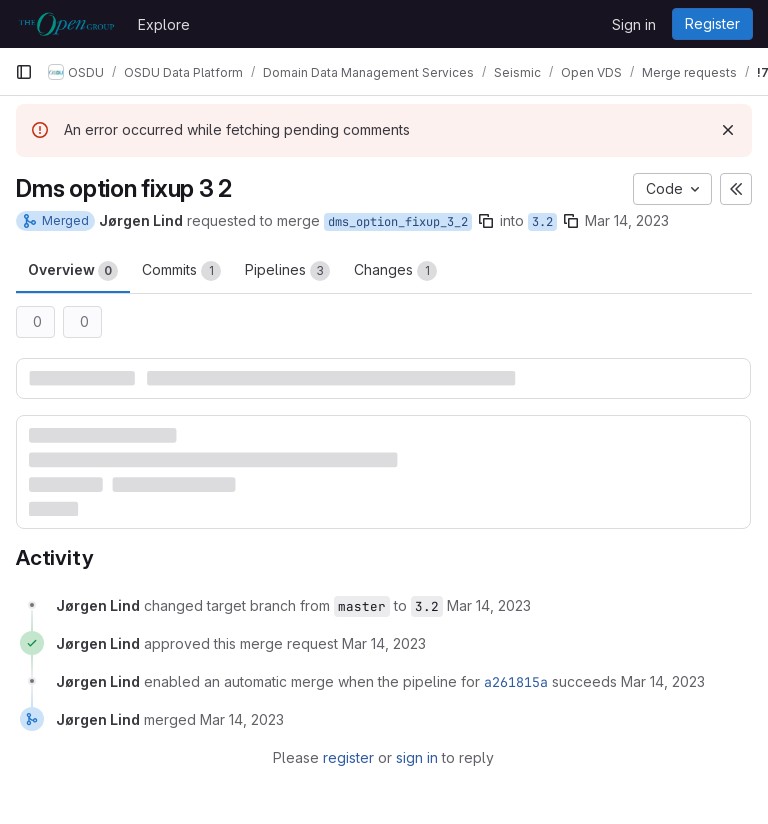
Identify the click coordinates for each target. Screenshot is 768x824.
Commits (181, 271)
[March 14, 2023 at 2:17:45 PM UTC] (663, 681)
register (348, 757)
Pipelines (287, 271)
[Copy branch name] (486, 221)
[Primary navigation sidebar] (24, 72)
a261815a (516, 682)
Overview (73, 271)
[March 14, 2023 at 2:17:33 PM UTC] (489, 605)
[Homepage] (66, 24)
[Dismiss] (728, 130)
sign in (417, 757)
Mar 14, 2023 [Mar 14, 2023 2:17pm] (627, 220)
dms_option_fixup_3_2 (398, 222)
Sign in (634, 24)
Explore (164, 24)
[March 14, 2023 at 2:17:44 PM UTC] (384, 643)
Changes (395, 271)
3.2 (542, 222)
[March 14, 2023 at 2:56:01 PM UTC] (242, 719)
